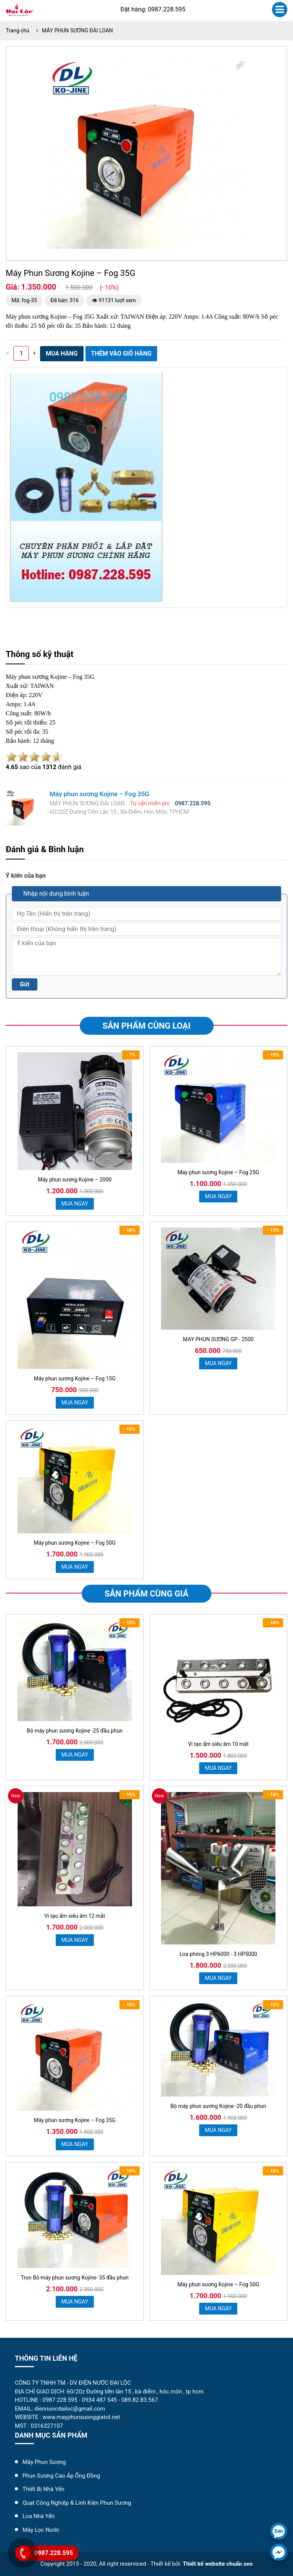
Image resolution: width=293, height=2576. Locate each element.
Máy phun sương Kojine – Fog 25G (218, 1172)
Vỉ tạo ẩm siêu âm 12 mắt (74, 1916)
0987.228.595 (53, 2553)
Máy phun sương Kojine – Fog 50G (75, 1543)
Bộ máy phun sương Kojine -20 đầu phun (218, 2106)
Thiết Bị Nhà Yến (43, 2489)
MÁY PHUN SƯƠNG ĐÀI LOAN (77, 30)
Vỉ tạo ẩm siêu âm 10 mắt (218, 1744)
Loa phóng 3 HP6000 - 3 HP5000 (218, 1954)
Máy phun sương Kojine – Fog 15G (75, 1378)
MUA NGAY (74, 1204)
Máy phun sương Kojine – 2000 (74, 1180)
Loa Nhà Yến (39, 2516)
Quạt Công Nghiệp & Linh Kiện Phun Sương (77, 2502)
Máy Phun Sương (44, 2462)
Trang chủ (17, 30)
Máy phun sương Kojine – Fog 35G (75, 2120)
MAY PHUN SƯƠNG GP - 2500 (218, 1339)
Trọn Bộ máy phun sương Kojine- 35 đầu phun (75, 2278)
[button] (240, 65)
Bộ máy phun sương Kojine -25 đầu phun (74, 1731)
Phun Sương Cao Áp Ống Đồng (61, 2475)
